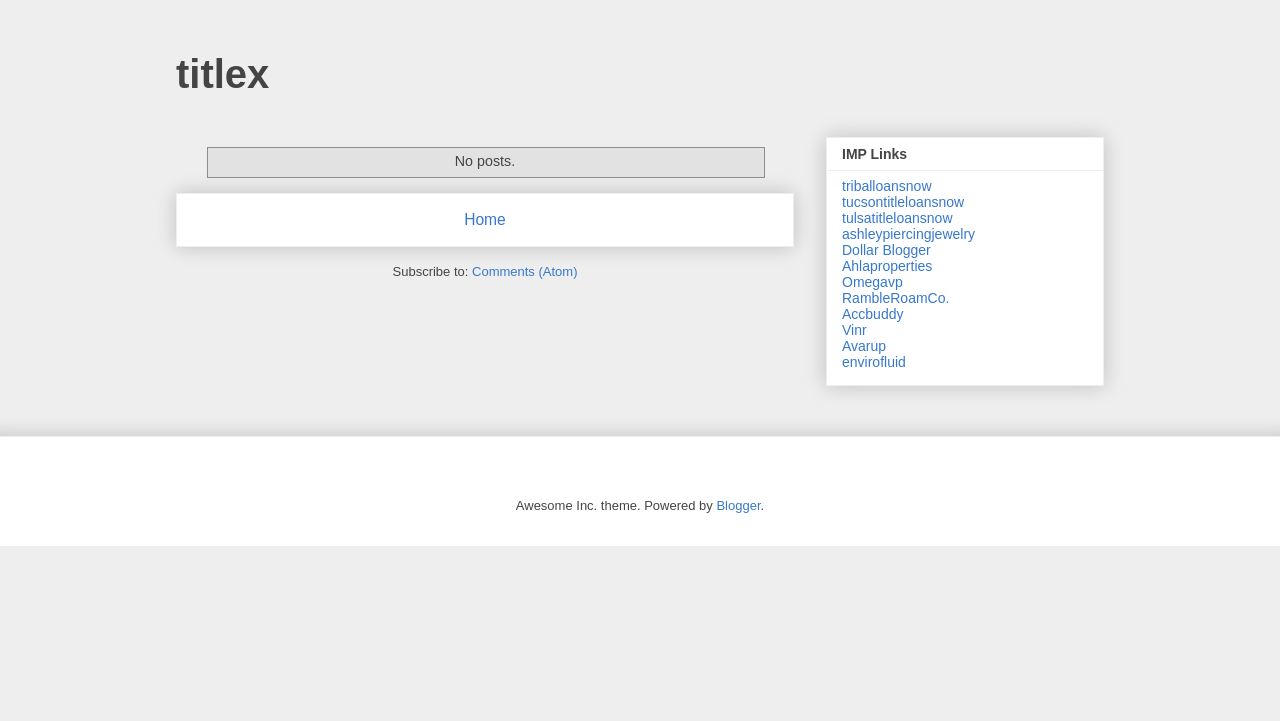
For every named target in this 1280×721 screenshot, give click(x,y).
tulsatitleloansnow (897, 218)
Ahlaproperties (887, 266)
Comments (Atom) (524, 271)
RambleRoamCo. (895, 298)
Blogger (738, 505)
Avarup (864, 346)
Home (485, 219)
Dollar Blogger (886, 250)
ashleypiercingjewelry (908, 234)
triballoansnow (887, 186)
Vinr (854, 330)
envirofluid (874, 362)
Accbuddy (872, 314)
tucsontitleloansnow (903, 202)
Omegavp (872, 282)
